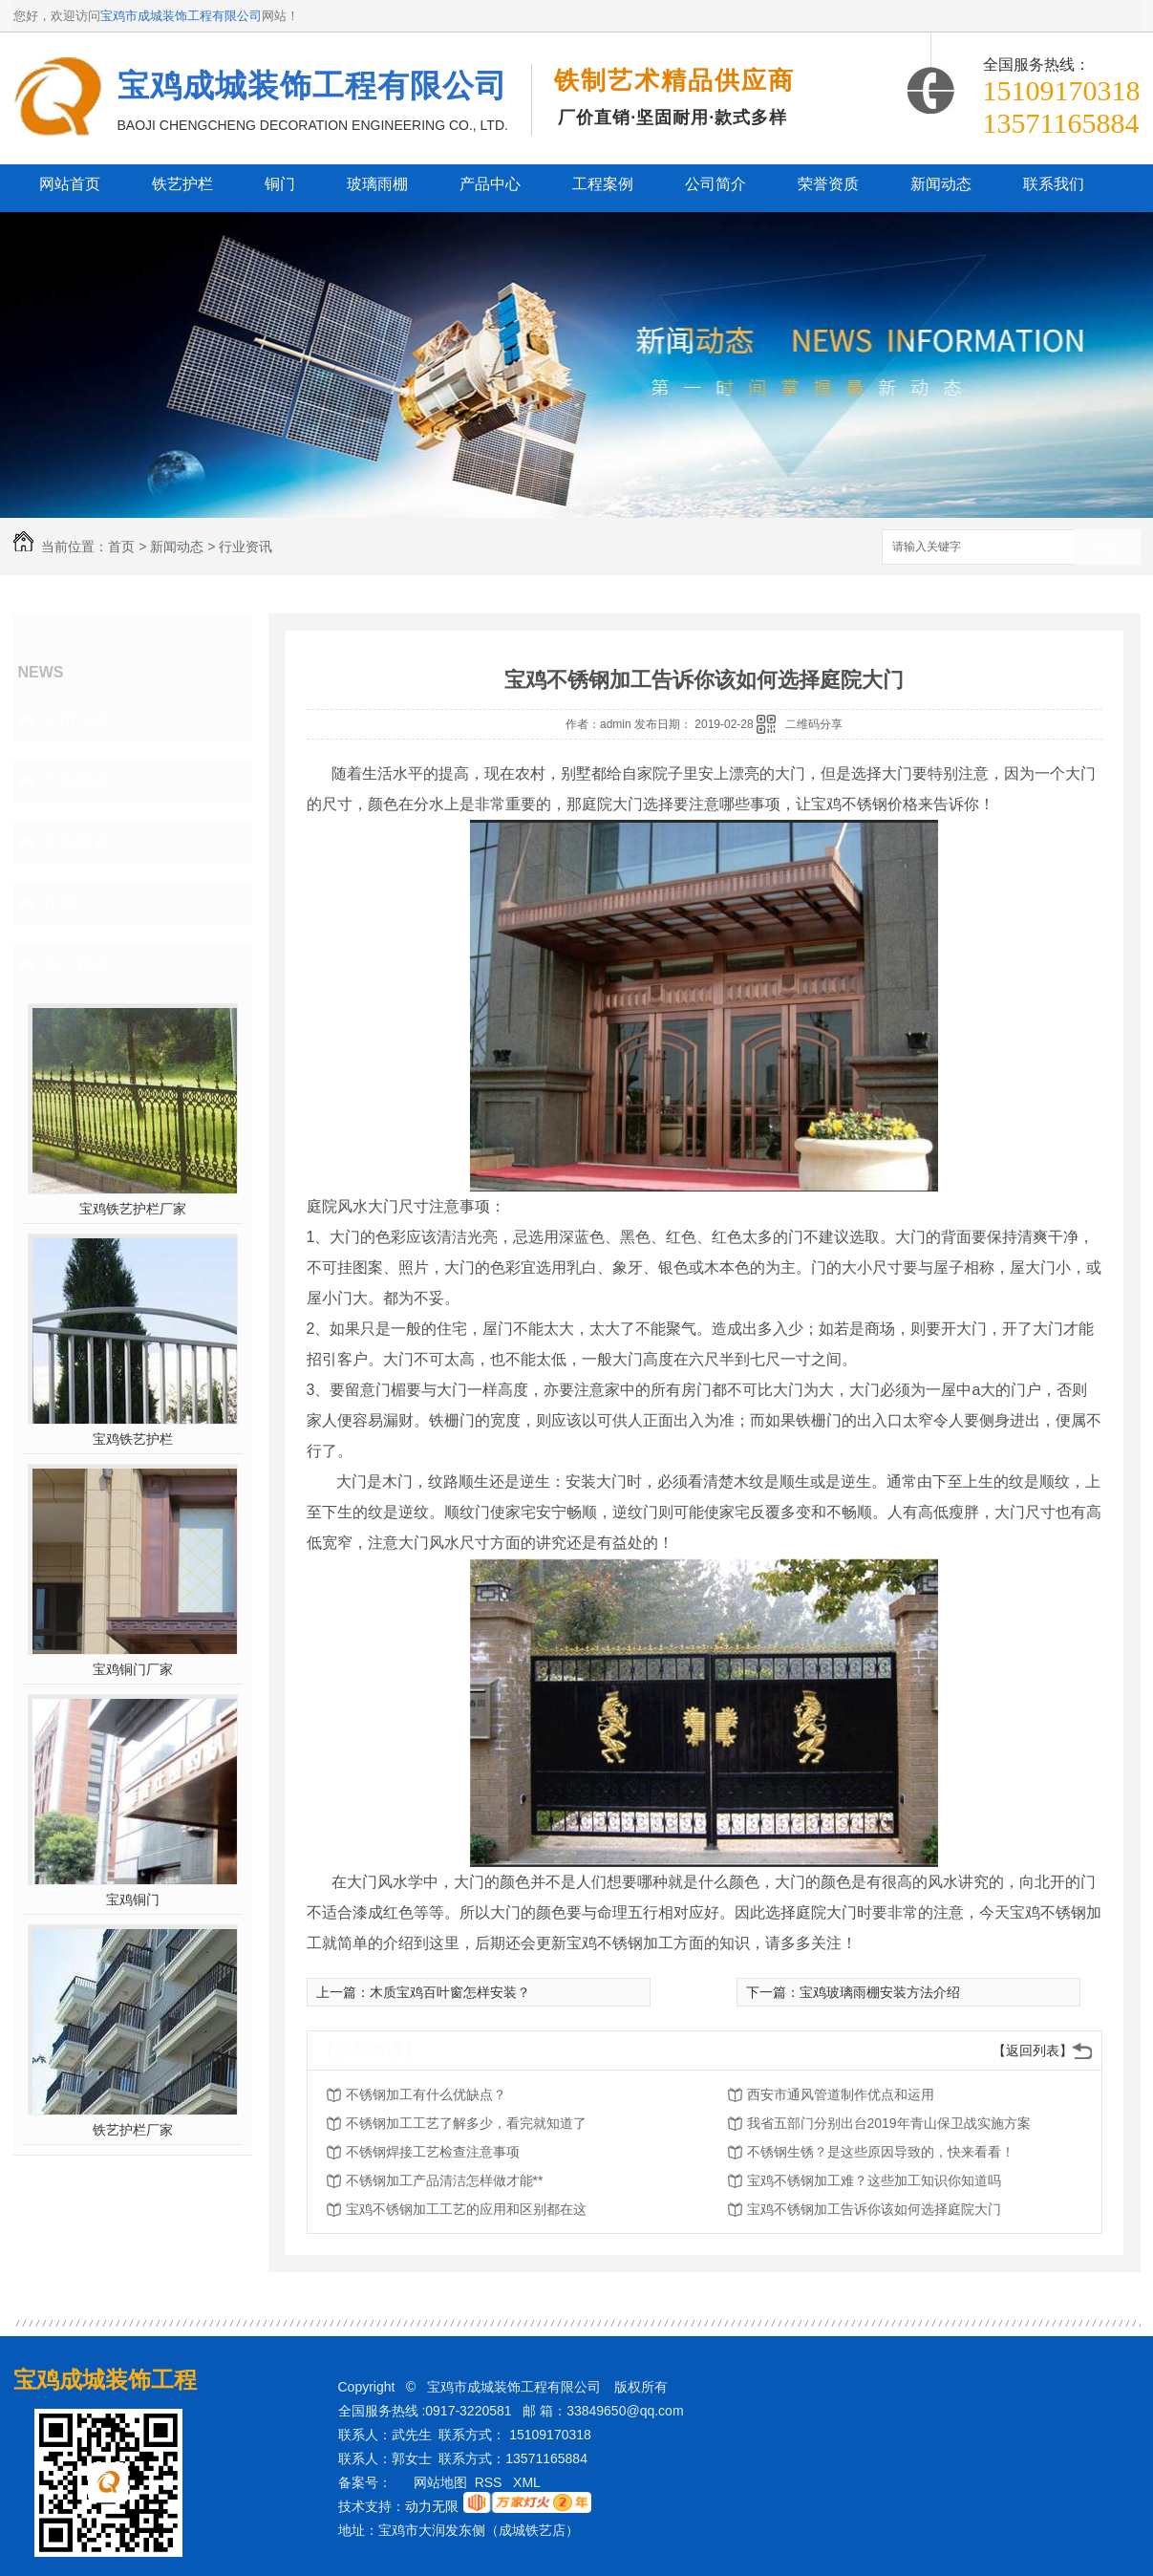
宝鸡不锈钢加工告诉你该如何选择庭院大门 (874, 2209)
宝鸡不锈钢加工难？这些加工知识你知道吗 (874, 2180)
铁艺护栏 (182, 184)
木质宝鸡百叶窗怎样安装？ (450, 1992)
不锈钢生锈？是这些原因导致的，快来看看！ (880, 2151)
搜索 (1107, 548)
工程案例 (602, 184)
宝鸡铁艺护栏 (133, 1439)
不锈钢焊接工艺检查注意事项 (433, 2151)
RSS (490, 2482)
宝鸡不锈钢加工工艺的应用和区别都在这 (466, 2209)
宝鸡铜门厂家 (133, 1669)
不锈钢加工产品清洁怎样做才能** (445, 2180)
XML (528, 2482)
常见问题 (76, 841)
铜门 (280, 184)
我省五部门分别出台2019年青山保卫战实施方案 (889, 2123)
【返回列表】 (1033, 2050)
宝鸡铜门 (133, 1899)
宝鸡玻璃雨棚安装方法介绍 (880, 1992)
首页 (121, 546)
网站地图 (440, 2482)
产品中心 (490, 184)
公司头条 (76, 719)
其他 (59, 902)
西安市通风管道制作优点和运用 (840, 2094)
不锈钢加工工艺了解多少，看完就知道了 (466, 2123)
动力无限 (432, 2506)
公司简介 (715, 184)
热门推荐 (76, 964)
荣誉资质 (828, 184)
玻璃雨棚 (377, 184)
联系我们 (1053, 184)
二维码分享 (814, 724)
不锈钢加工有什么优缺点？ (426, 2094)
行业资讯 (245, 546)
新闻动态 (941, 184)
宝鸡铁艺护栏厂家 (132, 1208)
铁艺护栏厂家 (133, 2129)
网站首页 (69, 184)
